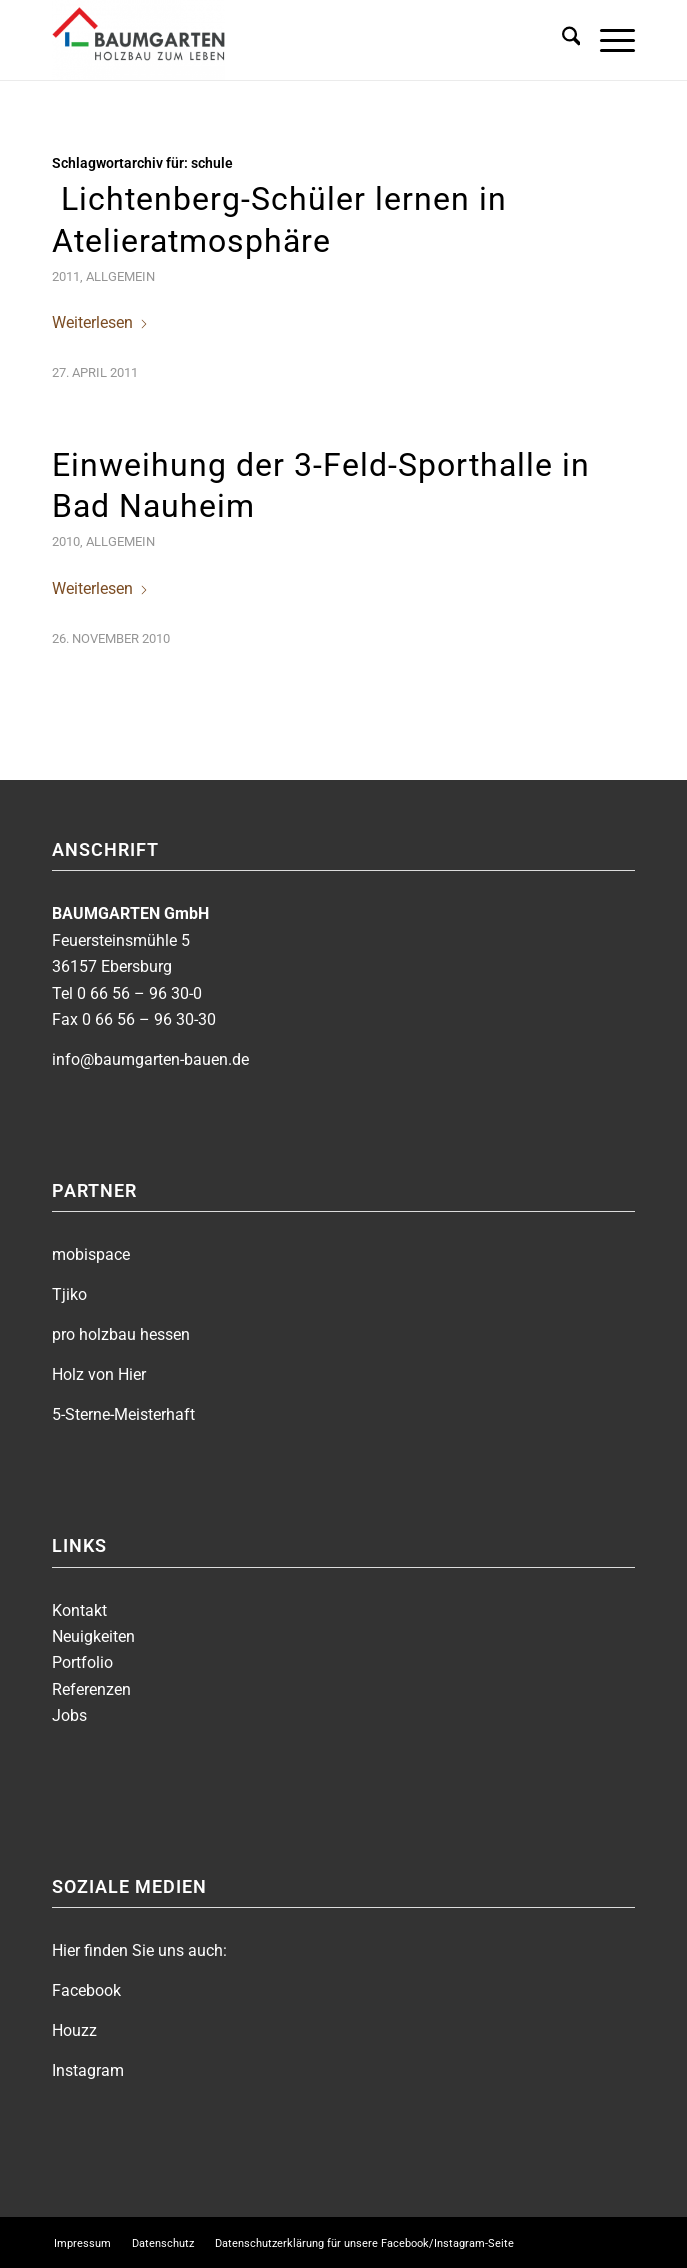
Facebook (86, 1990)
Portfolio (82, 1662)
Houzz (74, 2030)
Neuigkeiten (93, 1636)
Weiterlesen (100, 322)
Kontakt (79, 1610)
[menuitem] (561, 40)
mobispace (91, 1254)
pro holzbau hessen (121, 1334)
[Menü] (607, 40)
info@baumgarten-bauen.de (150, 1059)
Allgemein (120, 276)
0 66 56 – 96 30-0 (139, 993)
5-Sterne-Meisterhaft (123, 1414)
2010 (66, 541)
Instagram (88, 2070)
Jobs (69, 1715)
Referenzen (91, 1689)
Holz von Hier (99, 1374)
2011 (66, 276)
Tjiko (69, 1294)
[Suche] (561, 40)
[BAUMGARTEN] (285, 40)
